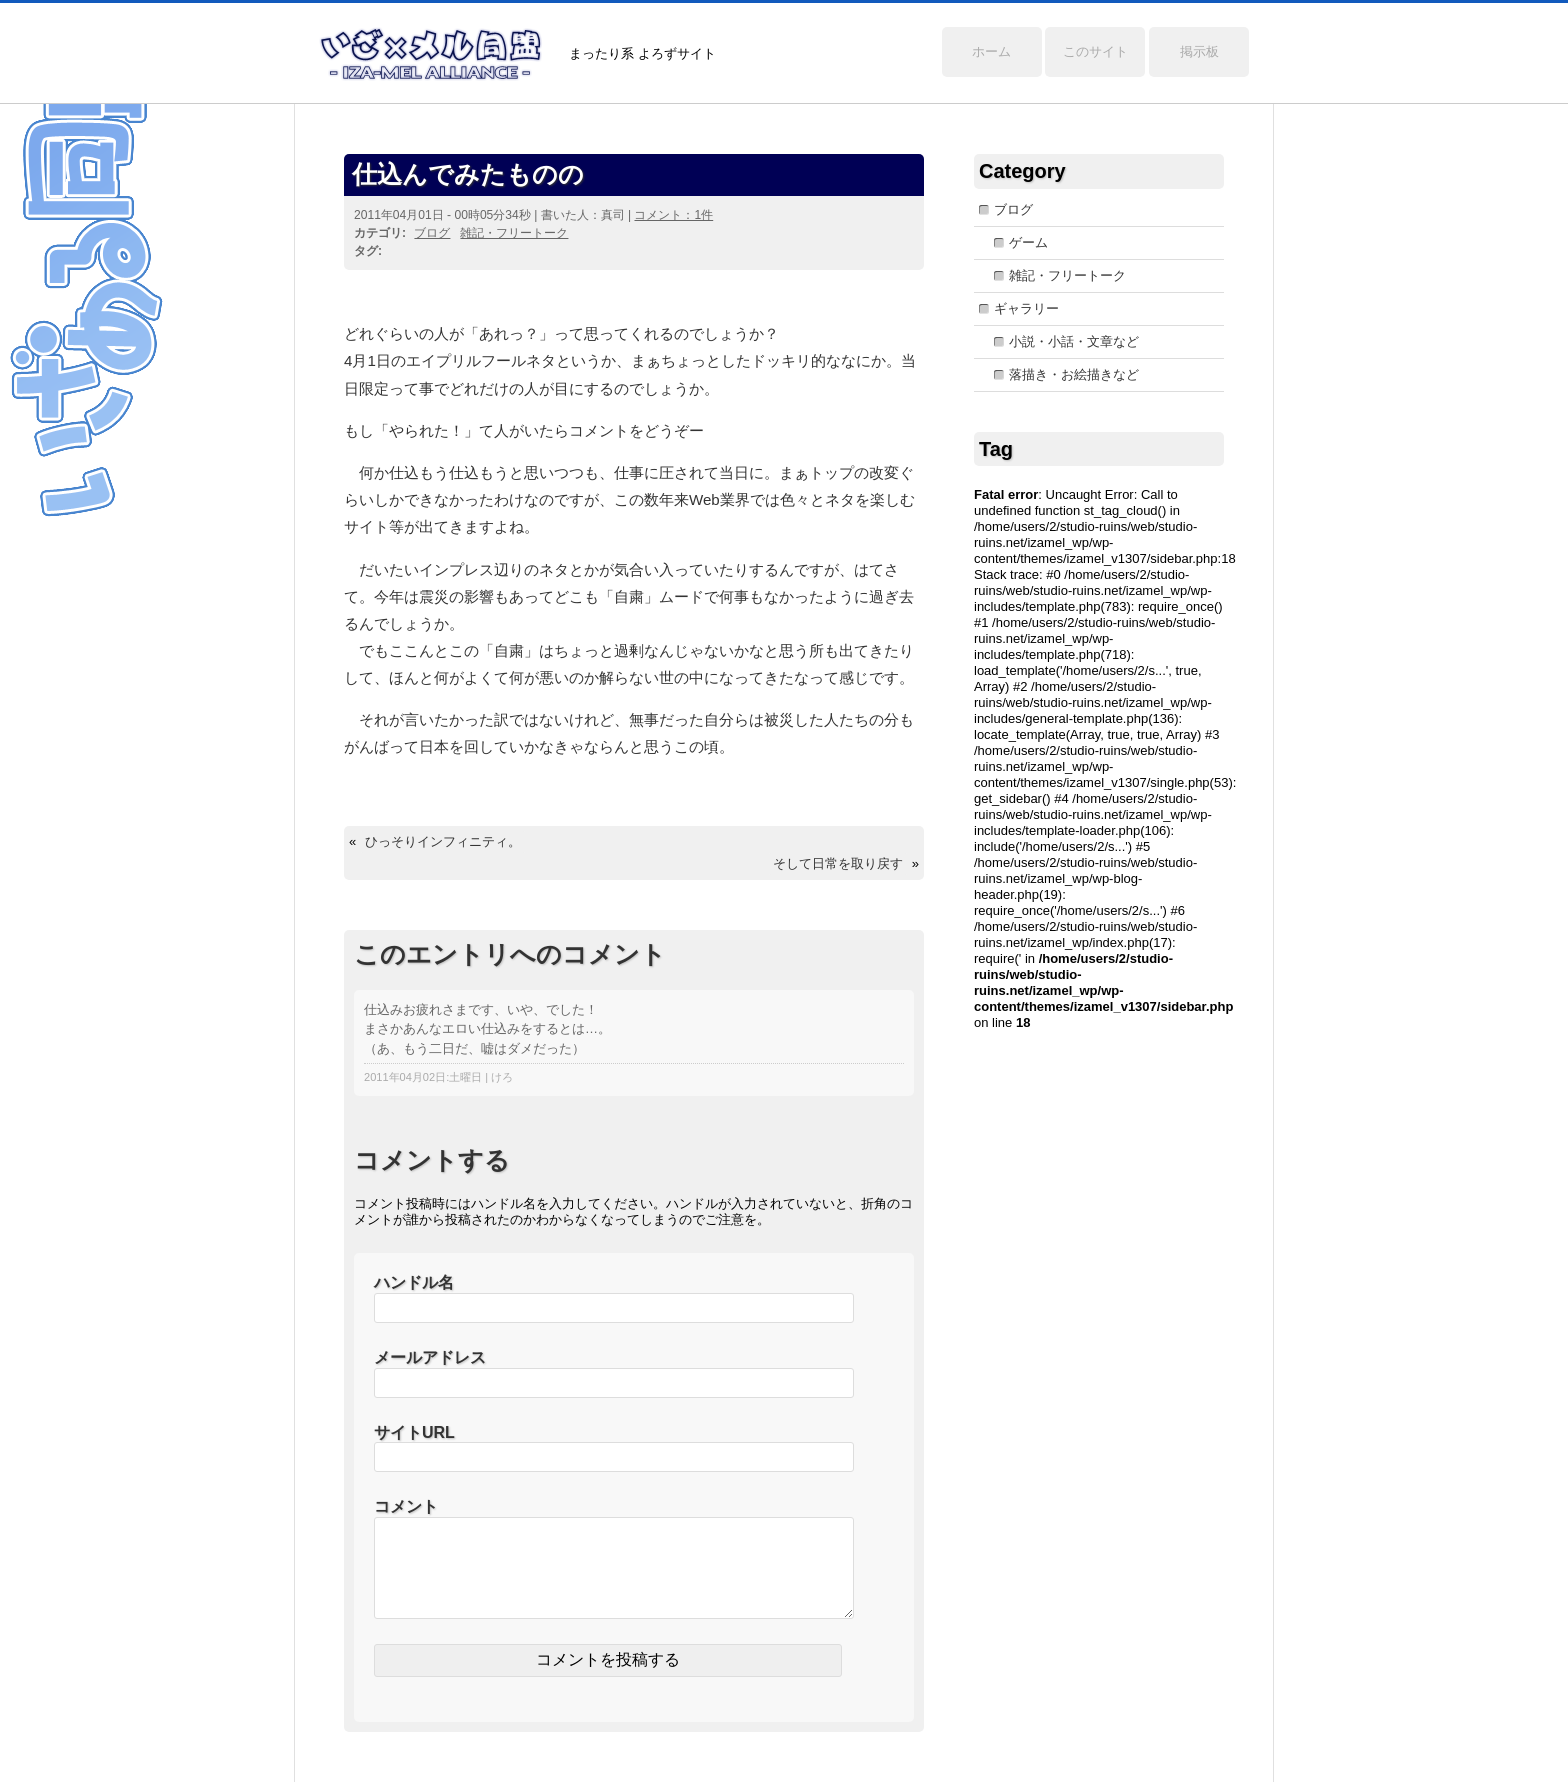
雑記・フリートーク (514, 233)
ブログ (432, 233)
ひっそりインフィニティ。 (443, 841)
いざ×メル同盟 (431, 54)
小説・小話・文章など (1074, 341)
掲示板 (1199, 51)
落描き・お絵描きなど (1074, 374)
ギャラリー (1026, 308)
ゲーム (1028, 242)
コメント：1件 (673, 215)
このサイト (1095, 51)
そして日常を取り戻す (838, 863)
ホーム (991, 51)
